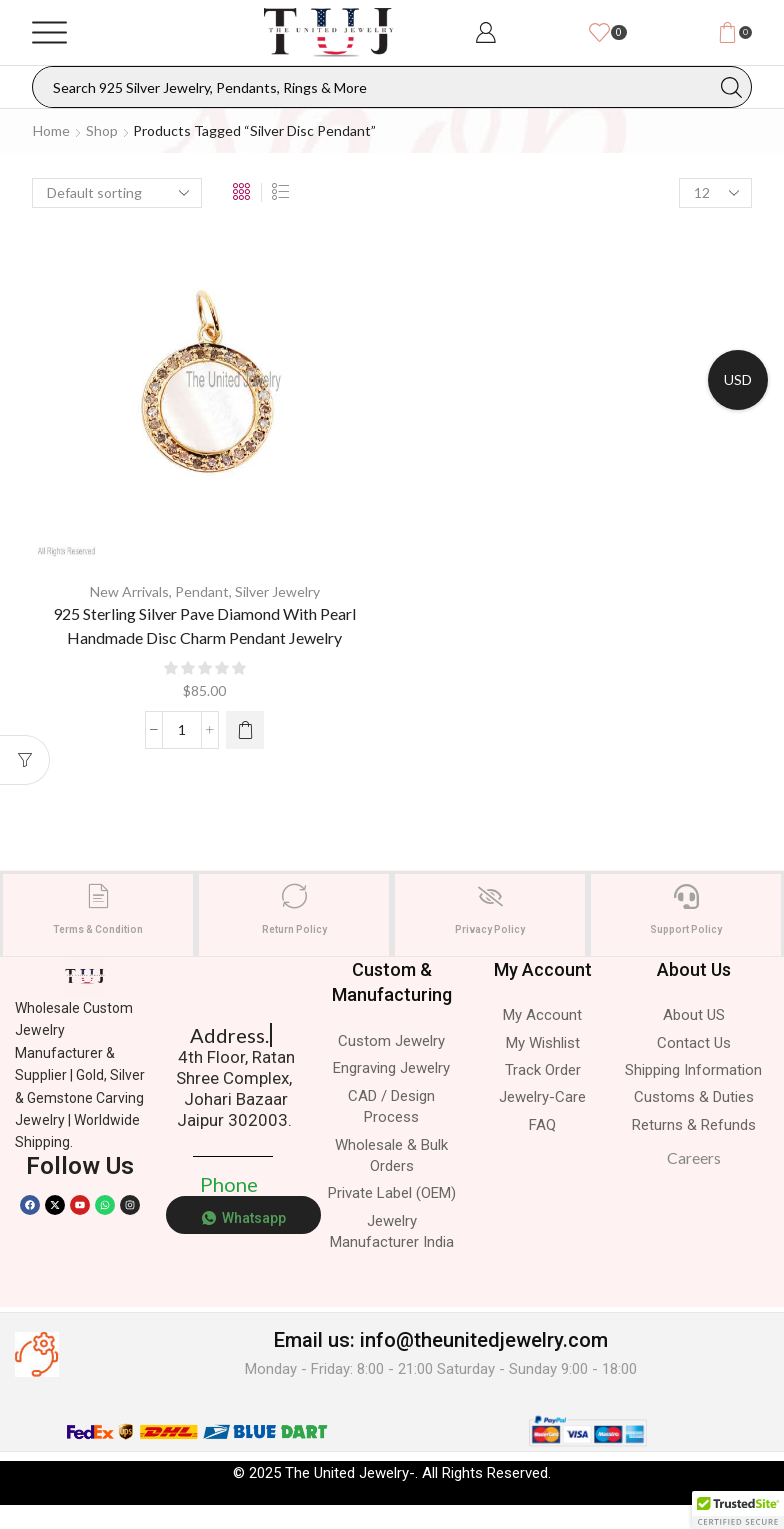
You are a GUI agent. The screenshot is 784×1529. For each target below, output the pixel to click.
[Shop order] (117, 193)
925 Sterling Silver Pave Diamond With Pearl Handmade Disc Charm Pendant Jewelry (204, 625)
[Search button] (731, 87)
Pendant (202, 591)
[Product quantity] (182, 730)
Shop (102, 130)
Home (51, 130)
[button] (738, 1510)
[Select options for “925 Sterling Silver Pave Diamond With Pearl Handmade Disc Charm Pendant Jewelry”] (245, 730)
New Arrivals (129, 591)
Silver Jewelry (277, 591)
